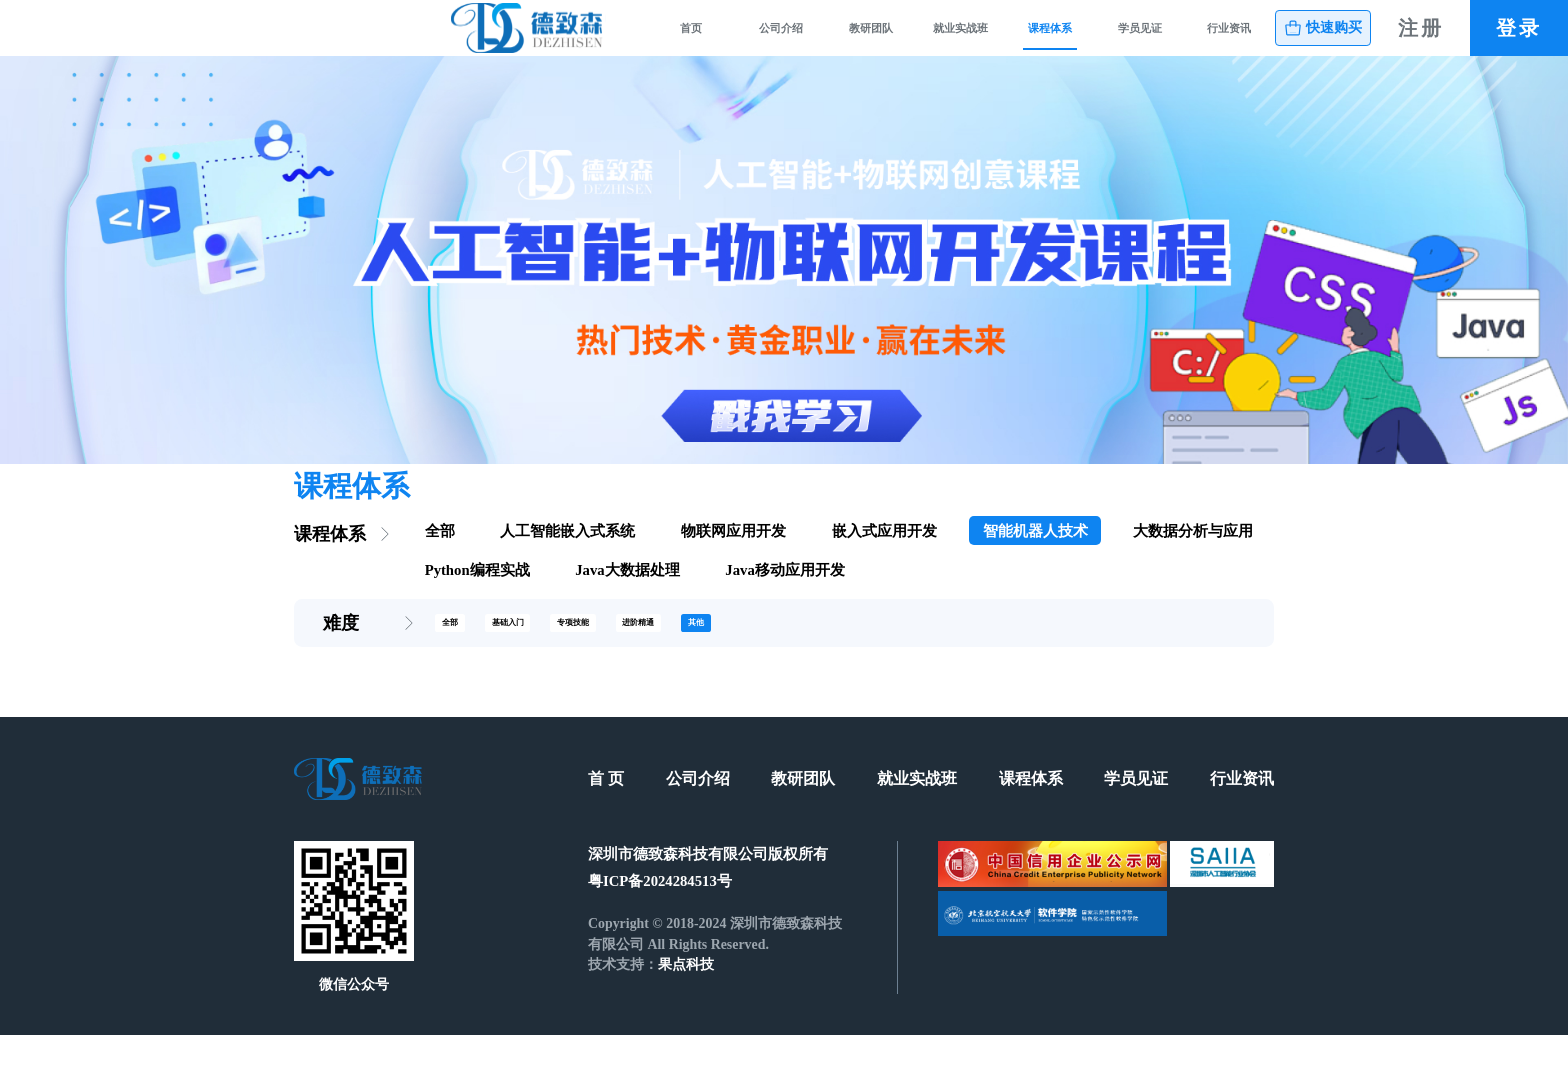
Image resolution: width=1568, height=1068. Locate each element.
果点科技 (686, 998)
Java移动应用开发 (784, 595)
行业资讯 (1209, 40)
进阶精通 (765, 652)
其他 (856, 652)
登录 (1519, 40)
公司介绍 (555, 40)
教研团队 (686, 40)
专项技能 (660, 652)
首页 (425, 40)
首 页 (606, 812)
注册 (1421, 40)
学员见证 (1078, 40)
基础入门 (554, 652)
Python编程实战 (477, 595)
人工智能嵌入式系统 (567, 556)
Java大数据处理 (627, 595)
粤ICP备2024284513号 (660, 914)
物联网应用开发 (733, 556)
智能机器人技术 (1035, 556)
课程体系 (947, 40)
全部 (440, 556)
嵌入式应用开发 (884, 556)
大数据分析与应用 (1193, 556)
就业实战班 (817, 40)
